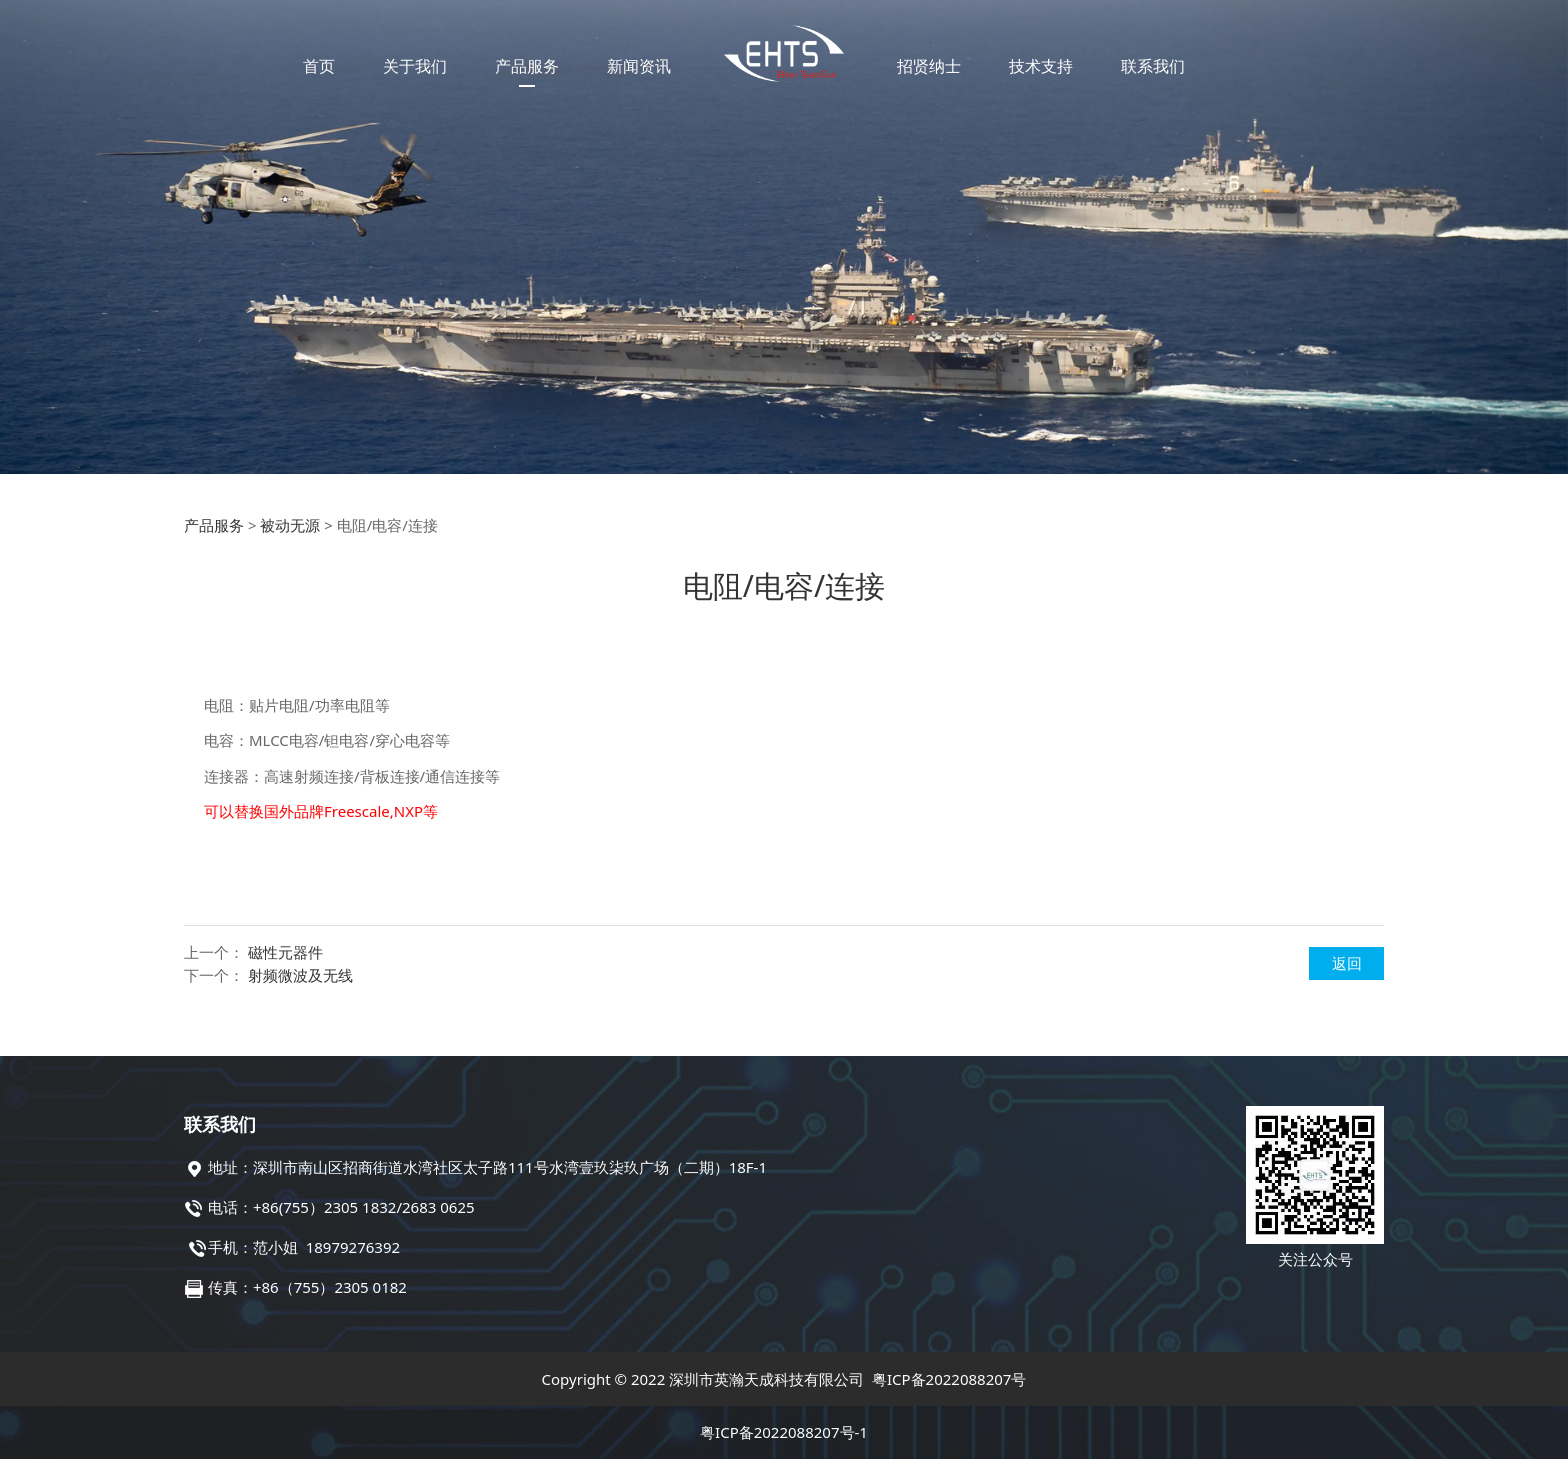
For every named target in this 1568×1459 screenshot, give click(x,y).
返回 (1347, 963)
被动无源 (290, 525)
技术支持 (1041, 66)
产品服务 (527, 66)
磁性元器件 (285, 952)
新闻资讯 (639, 66)
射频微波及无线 (300, 975)
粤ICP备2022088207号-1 (784, 1432)
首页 (319, 66)
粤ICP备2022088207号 (949, 1379)
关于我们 (415, 66)
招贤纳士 (929, 66)
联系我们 (1153, 66)
